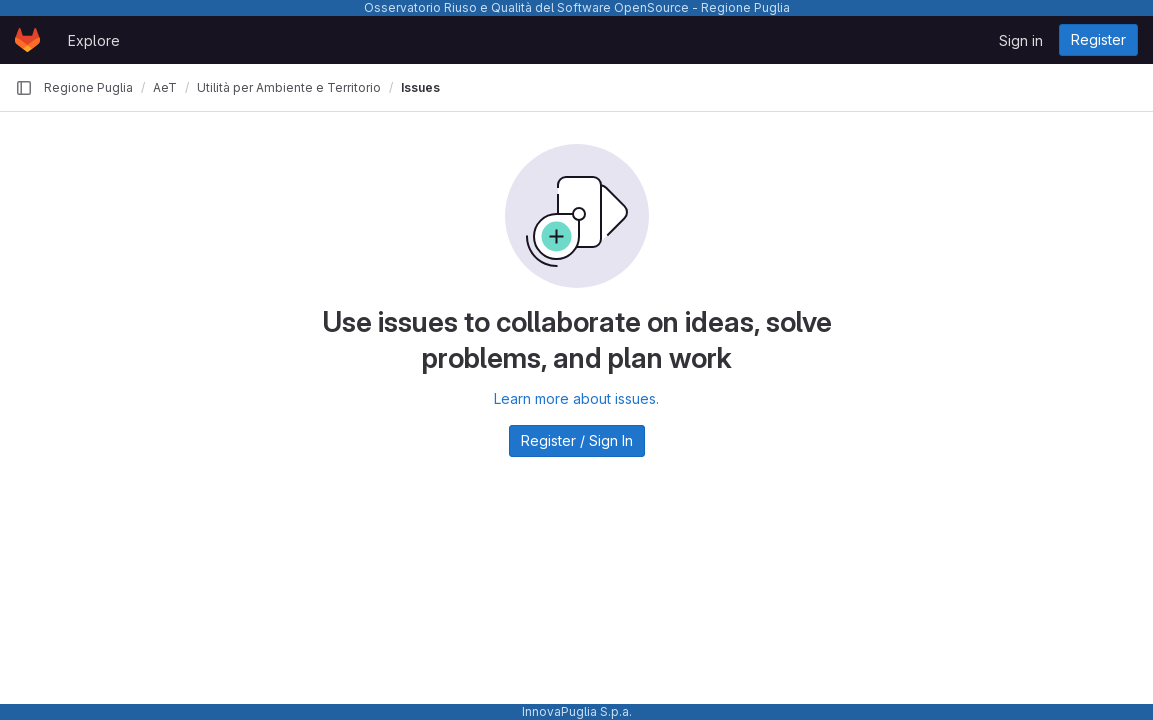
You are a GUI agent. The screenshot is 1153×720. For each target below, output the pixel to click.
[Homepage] (27, 40)
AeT (165, 87)
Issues (420, 87)
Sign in (1021, 40)
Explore (94, 40)
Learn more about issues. (576, 398)
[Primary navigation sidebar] (24, 88)
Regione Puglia (88, 87)
